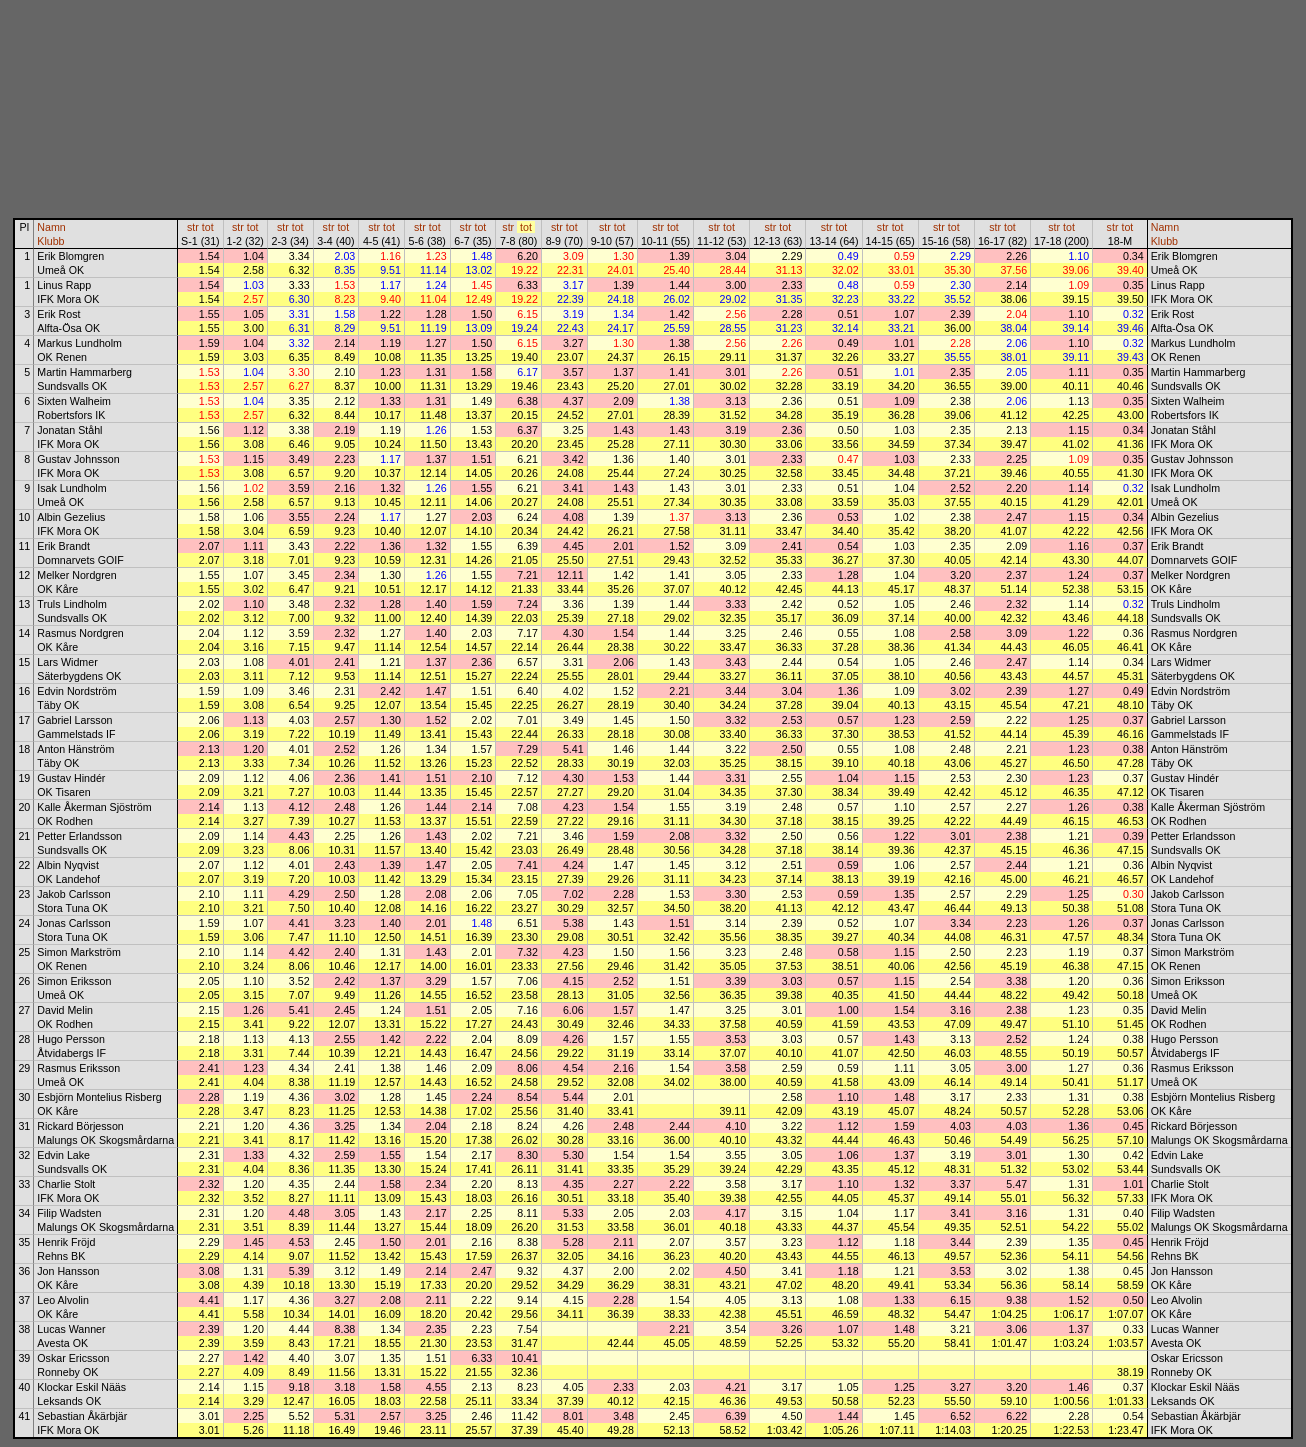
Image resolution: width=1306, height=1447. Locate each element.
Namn (51, 227)
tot (208, 227)
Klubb (50, 241)
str (193, 227)
